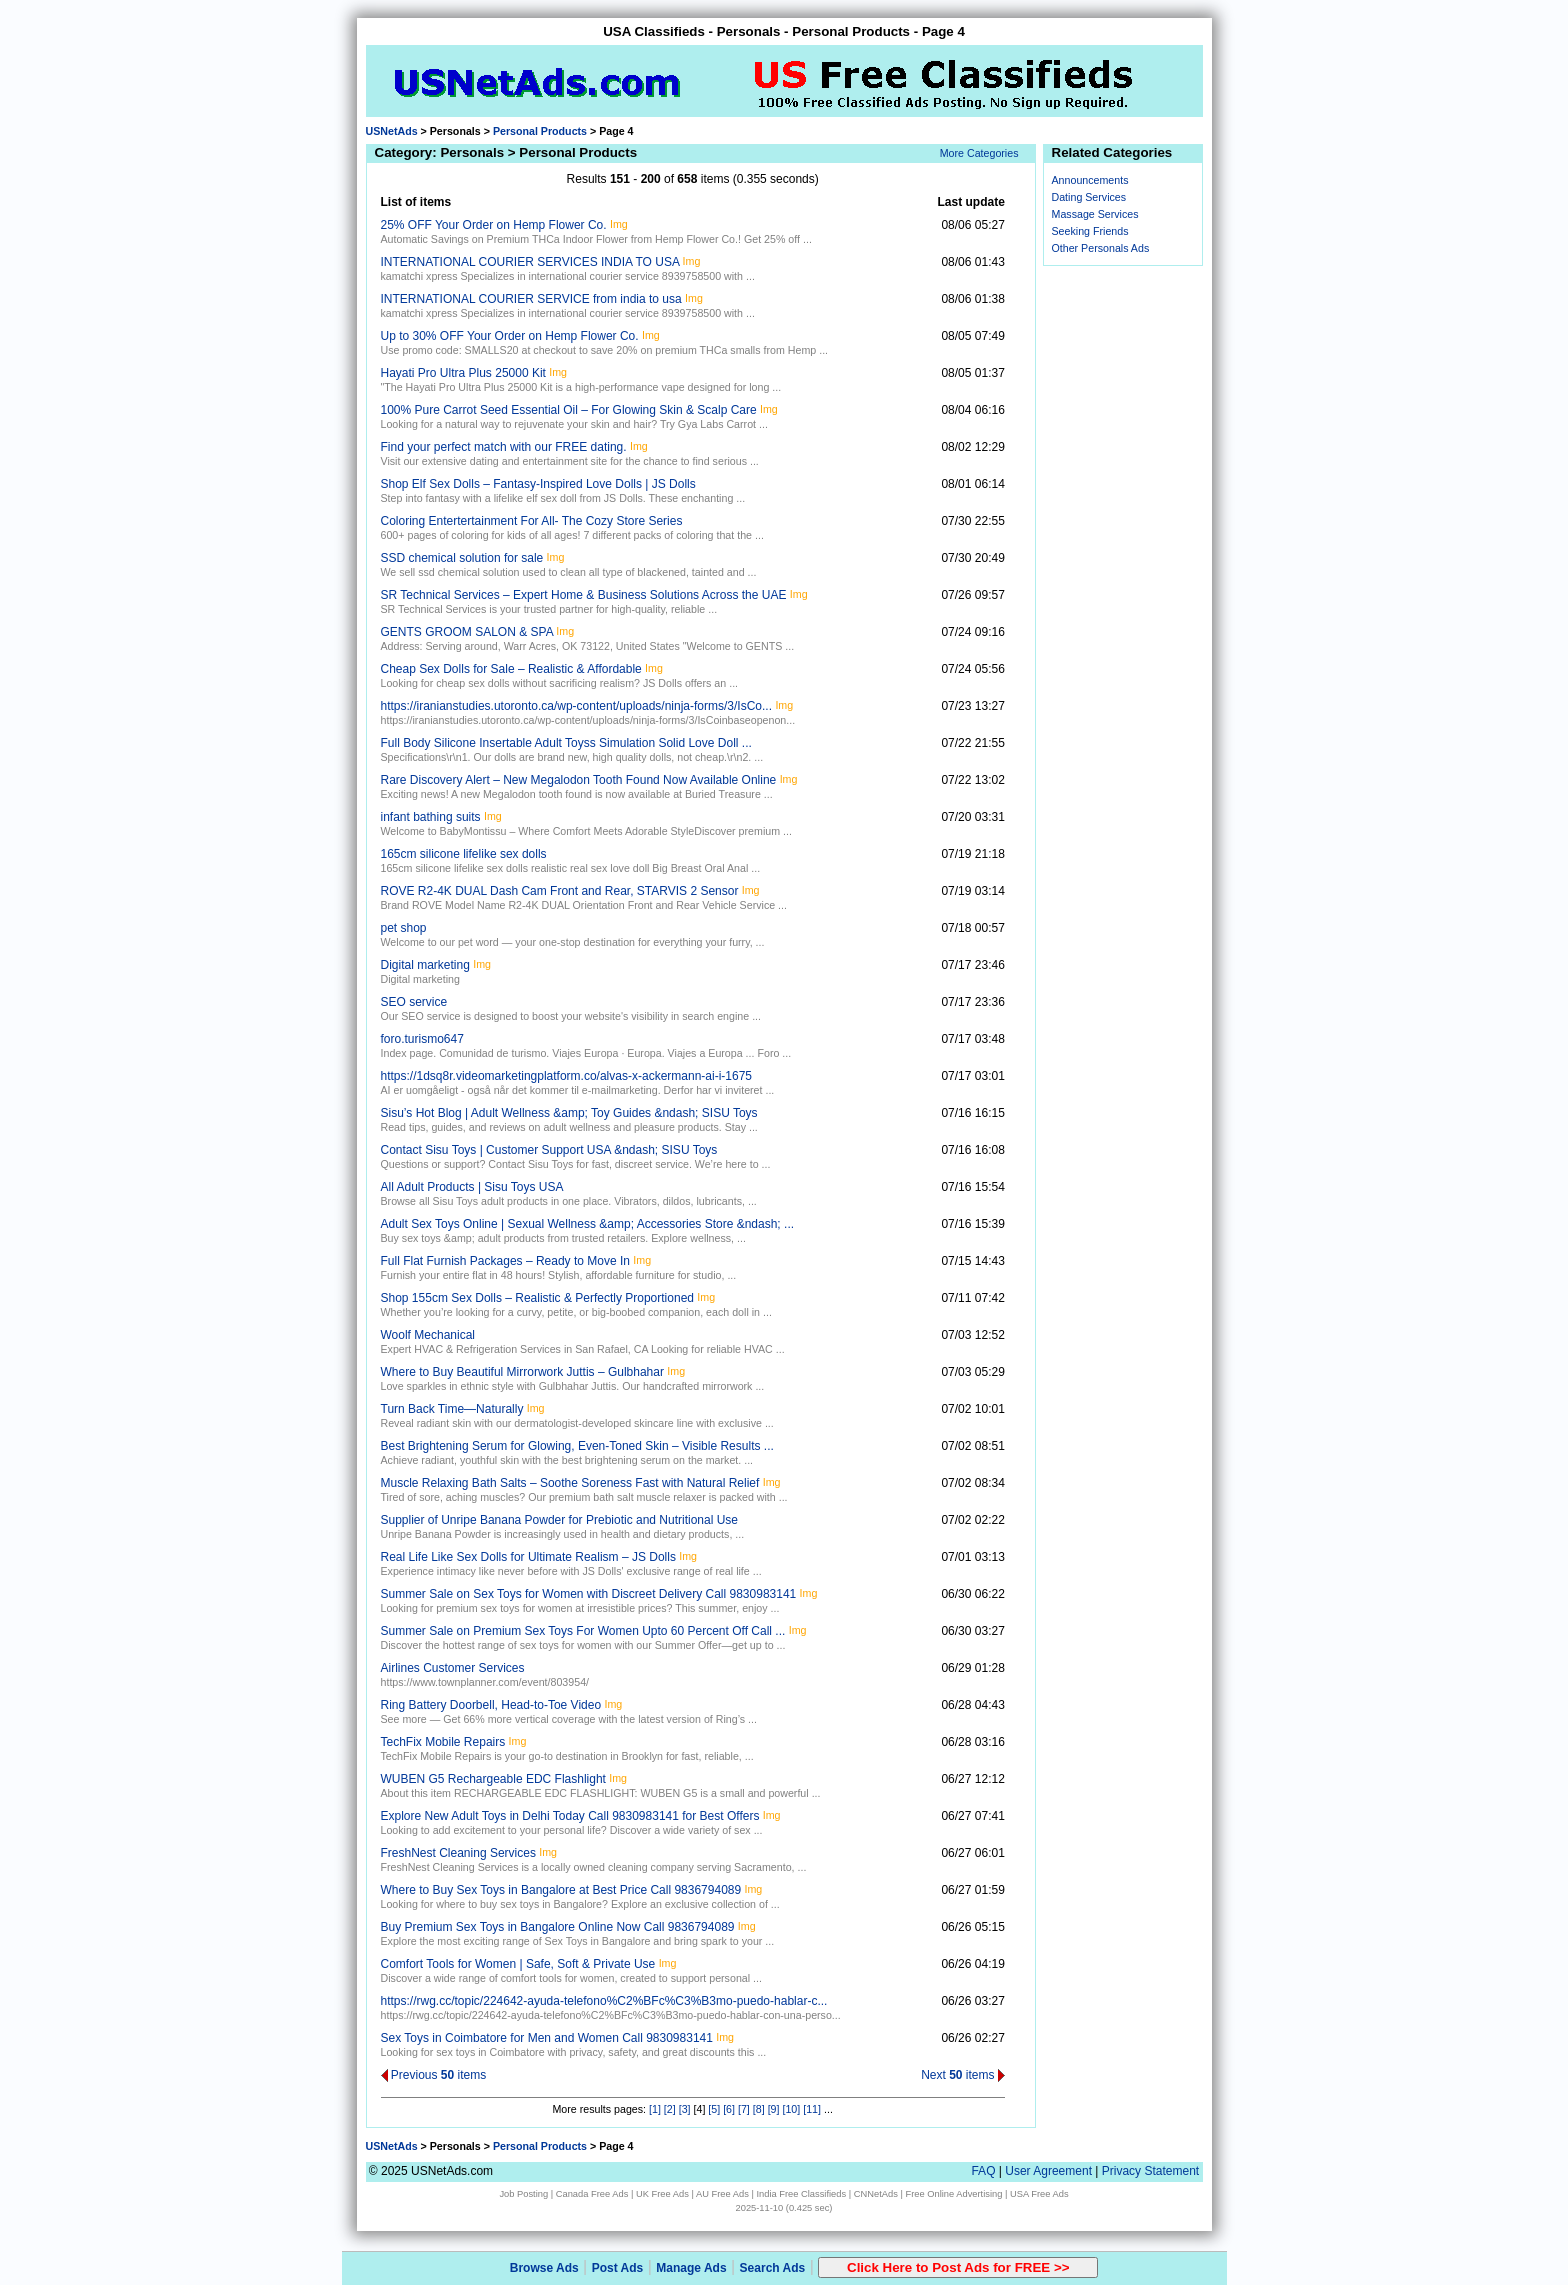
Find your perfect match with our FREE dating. (504, 447)
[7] (744, 2109)
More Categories (979, 153)
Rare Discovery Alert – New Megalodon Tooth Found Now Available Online (579, 780)
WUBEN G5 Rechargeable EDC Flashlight (493, 1779)
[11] (812, 2109)
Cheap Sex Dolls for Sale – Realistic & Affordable (511, 669)
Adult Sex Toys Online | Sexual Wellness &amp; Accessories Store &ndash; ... (588, 1224)
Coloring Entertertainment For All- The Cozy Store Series (532, 521)
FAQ (983, 2171)
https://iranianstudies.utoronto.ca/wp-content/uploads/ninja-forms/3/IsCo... (577, 706)
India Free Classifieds (801, 2194)
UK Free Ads (662, 2194)
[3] (685, 2109)
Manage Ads (691, 2268)
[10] (791, 2109)
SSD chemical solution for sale (462, 558)
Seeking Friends (1090, 231)
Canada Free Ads (592, 2194)
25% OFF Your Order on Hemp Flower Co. (494, 225)
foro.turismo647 (422, 1039)
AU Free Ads (722, 2194)
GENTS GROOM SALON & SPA (467, 632)
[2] (670, 2109)
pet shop (404, 928)
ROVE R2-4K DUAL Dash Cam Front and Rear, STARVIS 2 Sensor (560, 891)
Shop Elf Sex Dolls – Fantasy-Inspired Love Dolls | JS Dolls (538, 484)
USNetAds (392, 131)
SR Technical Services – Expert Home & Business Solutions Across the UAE (584, 595)
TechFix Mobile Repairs (443, 1742)
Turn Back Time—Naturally (452, 1409)
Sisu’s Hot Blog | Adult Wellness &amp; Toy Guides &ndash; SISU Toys (569, 1113)
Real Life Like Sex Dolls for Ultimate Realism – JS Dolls (528, 1557)
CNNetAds (876, 2194)
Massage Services (1095, 214)
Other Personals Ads (1101, 248)
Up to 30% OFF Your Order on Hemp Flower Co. (510, 336)
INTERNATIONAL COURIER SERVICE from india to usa (531, 299)
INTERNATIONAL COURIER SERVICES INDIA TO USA (530, 262)
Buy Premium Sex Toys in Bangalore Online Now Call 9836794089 (558, 1927)
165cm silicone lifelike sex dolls (464, 854)
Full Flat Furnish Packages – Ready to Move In (505, 1261)
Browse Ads (544, 2268)
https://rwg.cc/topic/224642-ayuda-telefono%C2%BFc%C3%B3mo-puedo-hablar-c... (604, 2001)
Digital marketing (425, 965)
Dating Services (1089, 197)
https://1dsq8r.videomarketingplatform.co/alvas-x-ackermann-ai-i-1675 (567, 1076)
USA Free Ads (1039, 2194)
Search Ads (773, 2268)
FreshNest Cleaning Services (458, 1853)
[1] (655, 2109)
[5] (714, 2109)
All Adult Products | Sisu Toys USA (472, 1187)
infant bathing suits (431, 817)
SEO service (414, 1002)
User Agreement (1048, 2171)
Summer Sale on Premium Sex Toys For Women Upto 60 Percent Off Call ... (583, 1631)
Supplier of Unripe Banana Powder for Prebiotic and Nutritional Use (560, 1520)
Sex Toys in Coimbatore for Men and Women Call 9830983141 (547, 2038)
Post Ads (618, 2268)
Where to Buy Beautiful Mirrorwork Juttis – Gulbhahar (522, 1372)
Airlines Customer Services (453, 1668)
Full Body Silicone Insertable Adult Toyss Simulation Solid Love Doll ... (566, 743)
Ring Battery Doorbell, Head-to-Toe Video (491, 1705)
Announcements (1090, 180)
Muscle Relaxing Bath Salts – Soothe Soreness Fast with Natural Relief (570, 1483)
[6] (729, 2109)
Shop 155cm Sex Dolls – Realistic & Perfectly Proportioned (537, 1298)
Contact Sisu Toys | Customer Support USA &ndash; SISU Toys (549, 1150)
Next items (963, 2075)
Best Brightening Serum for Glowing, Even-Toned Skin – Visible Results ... (577, 1446)
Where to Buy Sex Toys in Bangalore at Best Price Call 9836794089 (561, 1890)
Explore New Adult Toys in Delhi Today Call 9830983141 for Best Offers (570, 1816)
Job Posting (523, 2194)
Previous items (434, 2075)
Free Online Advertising (953, 2194)
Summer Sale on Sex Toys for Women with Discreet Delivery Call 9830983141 (589, 1594)
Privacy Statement (1150, 2171)
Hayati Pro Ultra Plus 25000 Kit (463, 373)
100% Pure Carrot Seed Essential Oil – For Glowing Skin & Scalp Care (569, 410)
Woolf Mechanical (428, 1335)
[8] (759, 2109)
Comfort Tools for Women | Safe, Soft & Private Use (518, 1964)
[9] (774, 2109)
